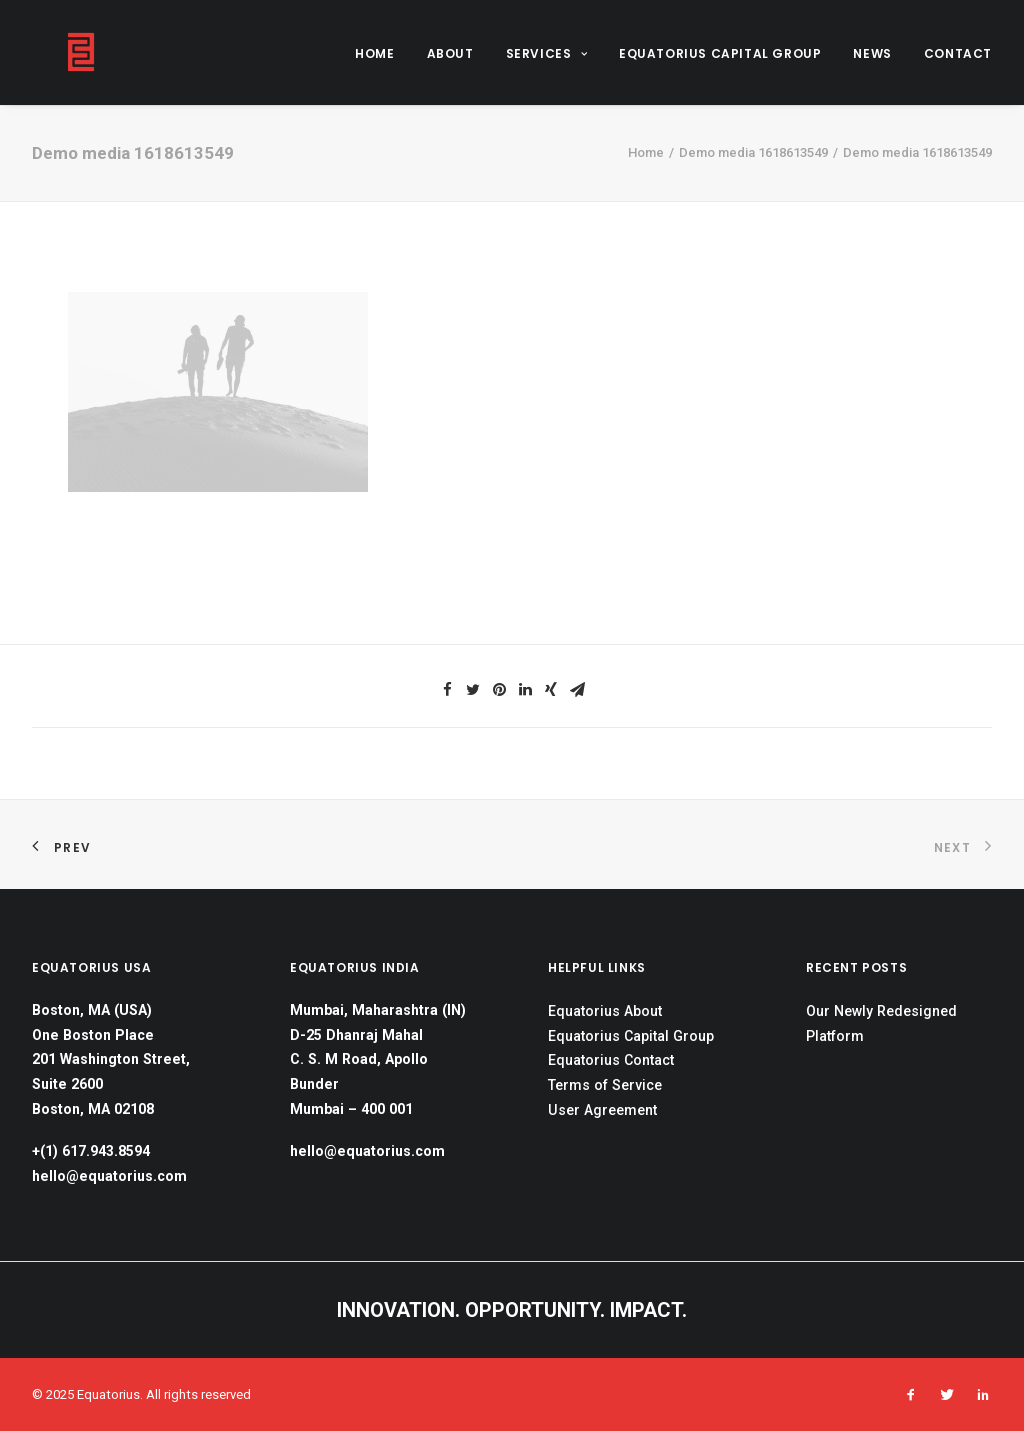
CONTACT (958, 53)
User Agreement (602, 1110)
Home (646, 152)
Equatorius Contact (611, 1060)
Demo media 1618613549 (753, 152)
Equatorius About (605, 1011)
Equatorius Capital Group (631, 1036)
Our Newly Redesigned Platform (881, 1023)
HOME (374, 53)
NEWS (872, 53)
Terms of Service (605, 1085)
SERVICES (546, 53)
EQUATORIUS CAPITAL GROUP (720, 53)
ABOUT (450, 53)
